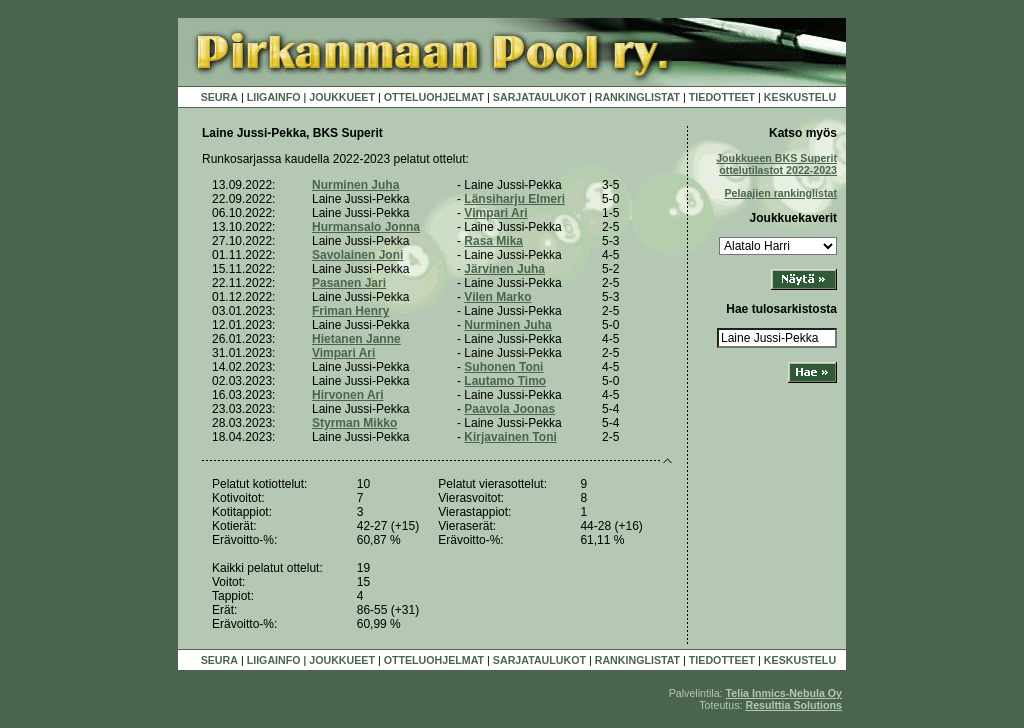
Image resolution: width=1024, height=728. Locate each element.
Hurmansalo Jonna (366, 227)
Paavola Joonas (509, 409)
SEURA (219, 97)
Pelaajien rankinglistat (780, 193)
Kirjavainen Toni (510, 437)
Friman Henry (350, 311)
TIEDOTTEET (722, 97)
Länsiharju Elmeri (514, 199)
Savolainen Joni (357, 255)
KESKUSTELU (800, 97)
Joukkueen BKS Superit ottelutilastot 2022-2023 (776, 164)
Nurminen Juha (355, 185)
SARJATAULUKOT (539, 97)
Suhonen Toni (503, 367)
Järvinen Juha (504, 269)
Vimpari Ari (495, 213)
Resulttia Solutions (793, 705)
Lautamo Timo (505, 381)
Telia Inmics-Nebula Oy (784, 693)
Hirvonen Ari (348, 395)
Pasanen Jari (349, 283)
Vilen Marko (497, 297)
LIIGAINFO (274, 97)
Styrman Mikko (354, 423)
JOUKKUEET (342, 97)
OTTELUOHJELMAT (434, 97)
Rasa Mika (493, 241)
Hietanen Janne (356, 339)
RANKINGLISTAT (637, 97)
